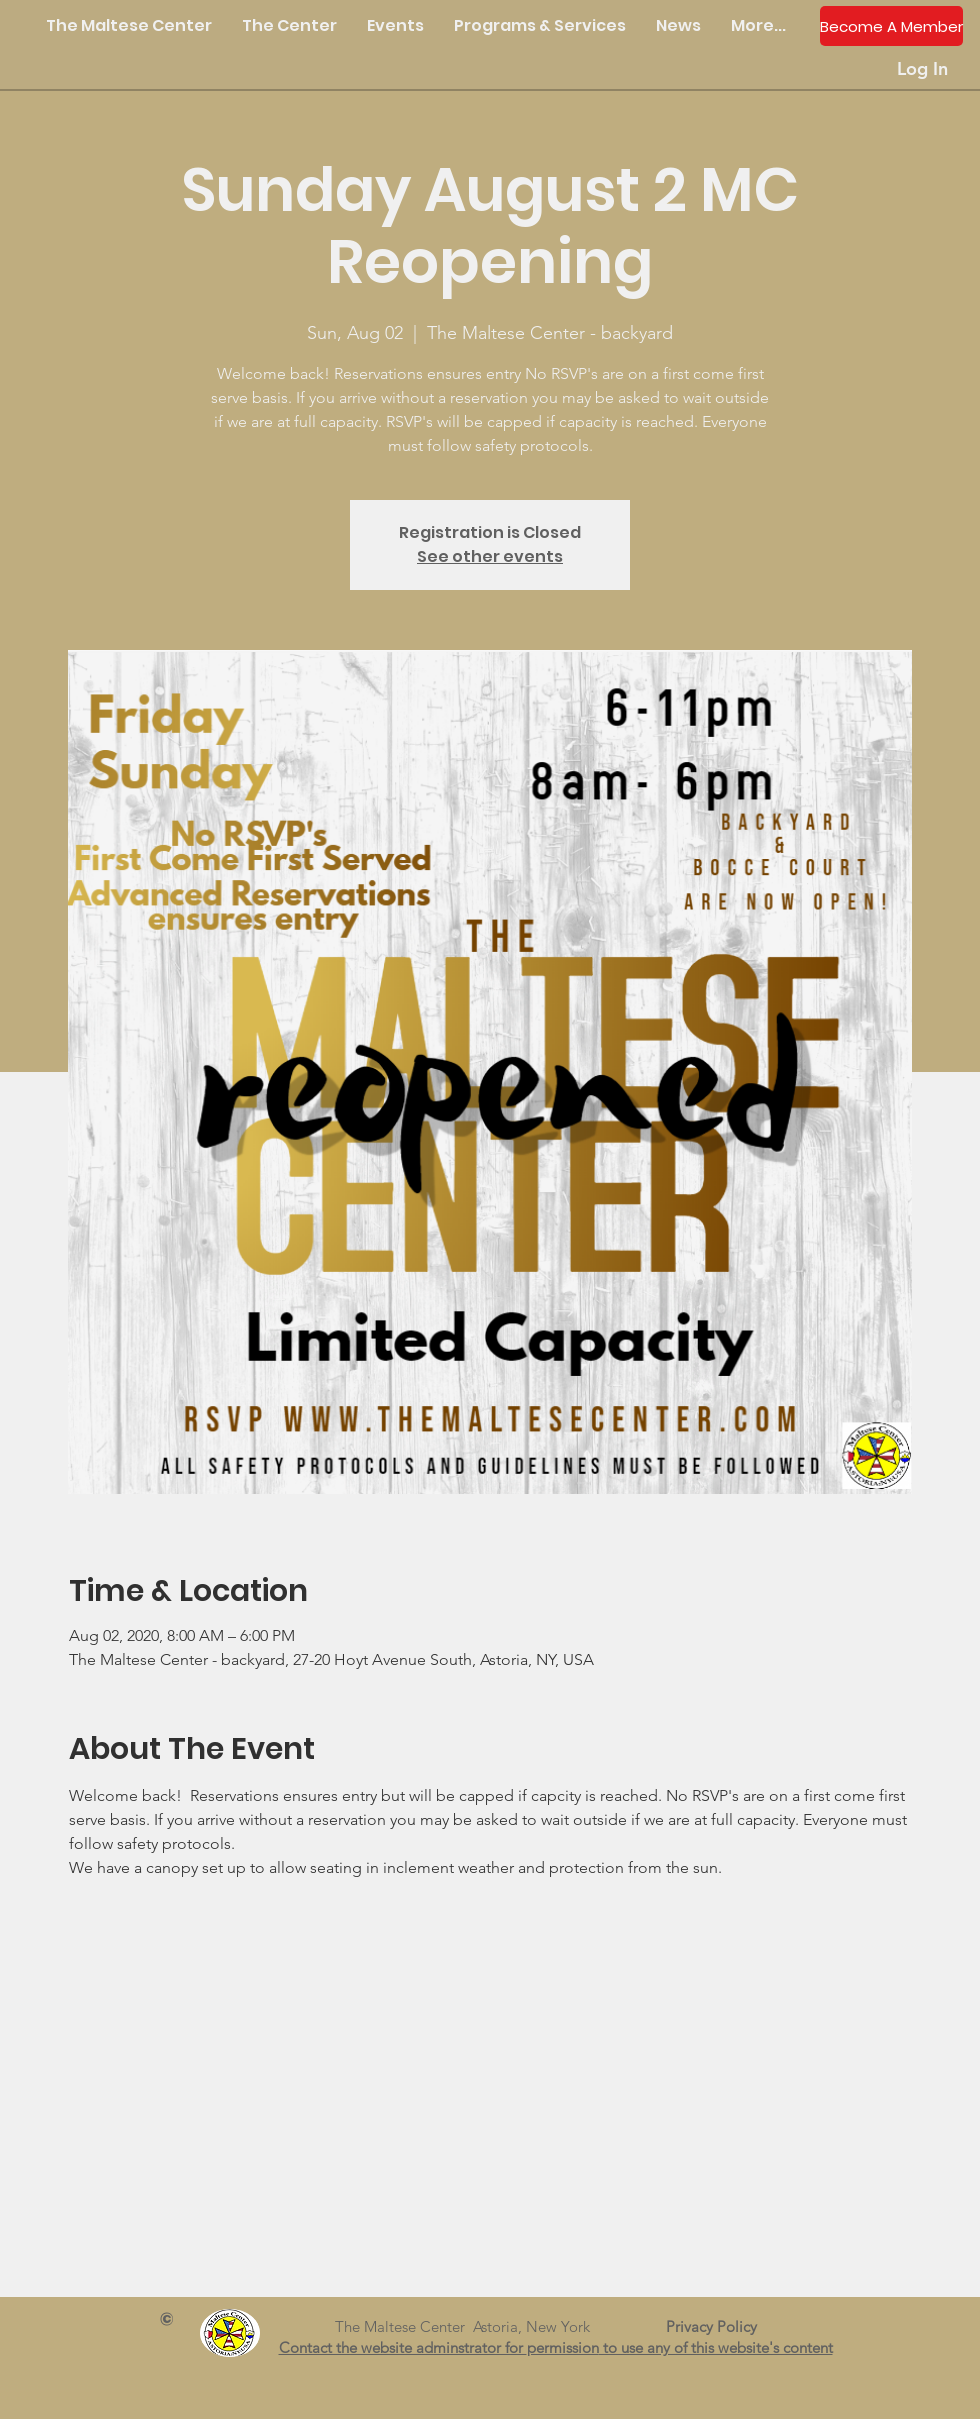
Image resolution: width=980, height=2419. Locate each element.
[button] (289, 26)
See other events (490, 556)
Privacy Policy (719, 2326)
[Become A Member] (891, 26)
